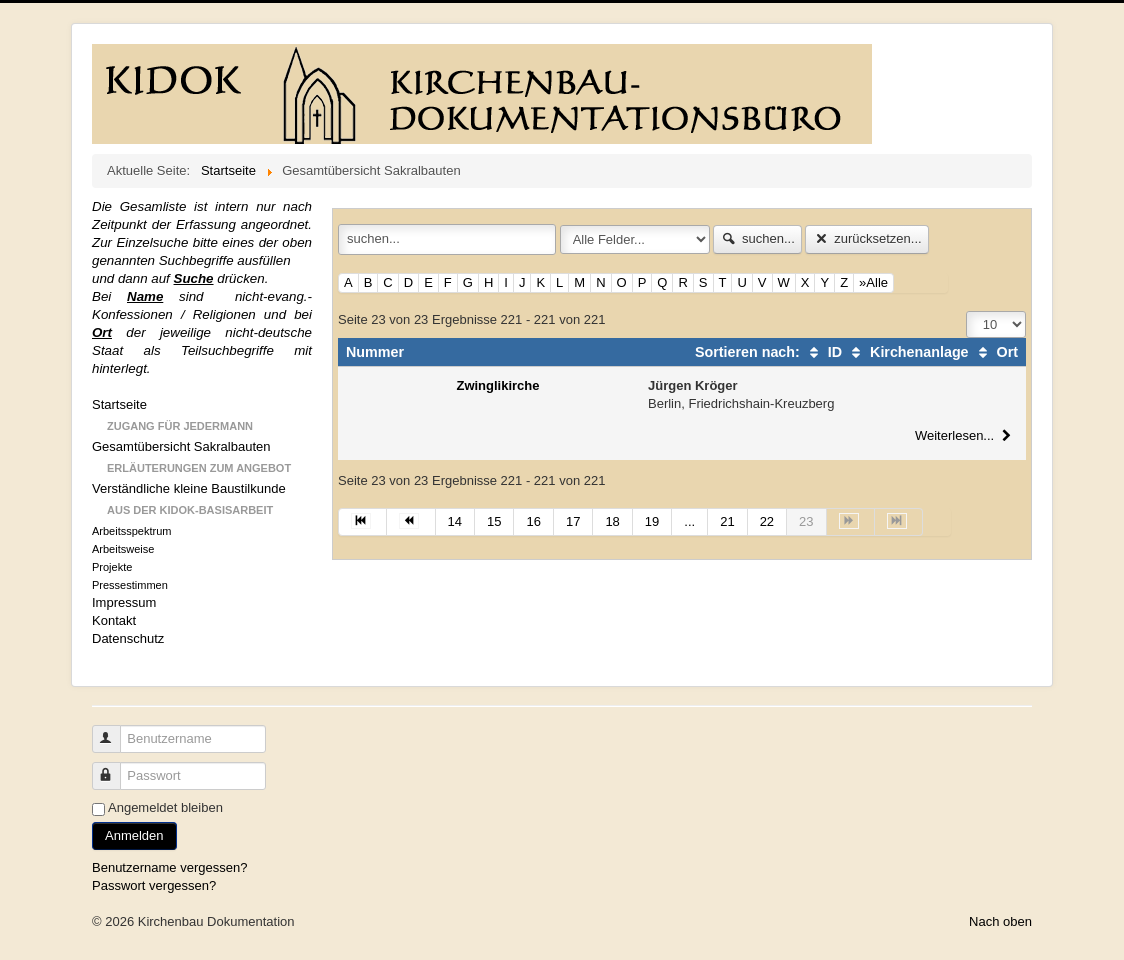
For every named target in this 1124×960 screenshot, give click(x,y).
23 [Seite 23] (806, 521)
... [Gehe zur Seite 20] (689, 521)
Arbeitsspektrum (131, 531)
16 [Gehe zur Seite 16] (533, 521)
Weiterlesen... (965, 435)
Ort (995, 352)
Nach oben (1000, 921)
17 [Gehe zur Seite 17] (573, 521)
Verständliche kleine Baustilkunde (189, 488)
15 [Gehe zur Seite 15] (494, 521)
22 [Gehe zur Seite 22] (767, 521)
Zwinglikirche (497, 385)
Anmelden (134, 835)
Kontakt (114, 620)
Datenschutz (128, 638)
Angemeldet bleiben (165, 807)
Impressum (124, 602)
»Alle (873, 282)
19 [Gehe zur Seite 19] (652, 521)
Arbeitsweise (123, 549)
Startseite (119, 404)
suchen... (757, 238)
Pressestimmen (130, 585)
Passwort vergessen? (154, 885)
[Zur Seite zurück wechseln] (411, 522)
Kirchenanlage (907, 352)
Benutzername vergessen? (169, 867)
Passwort (115, 767)
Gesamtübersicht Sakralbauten (181, 446)
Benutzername (115, 730)
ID (823, 352)
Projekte (112, 567)
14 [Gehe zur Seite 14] (455, 521)
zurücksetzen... (866, 238)
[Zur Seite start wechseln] (362, 522)
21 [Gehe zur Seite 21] (727, 521)
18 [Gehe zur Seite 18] (612, 521)
